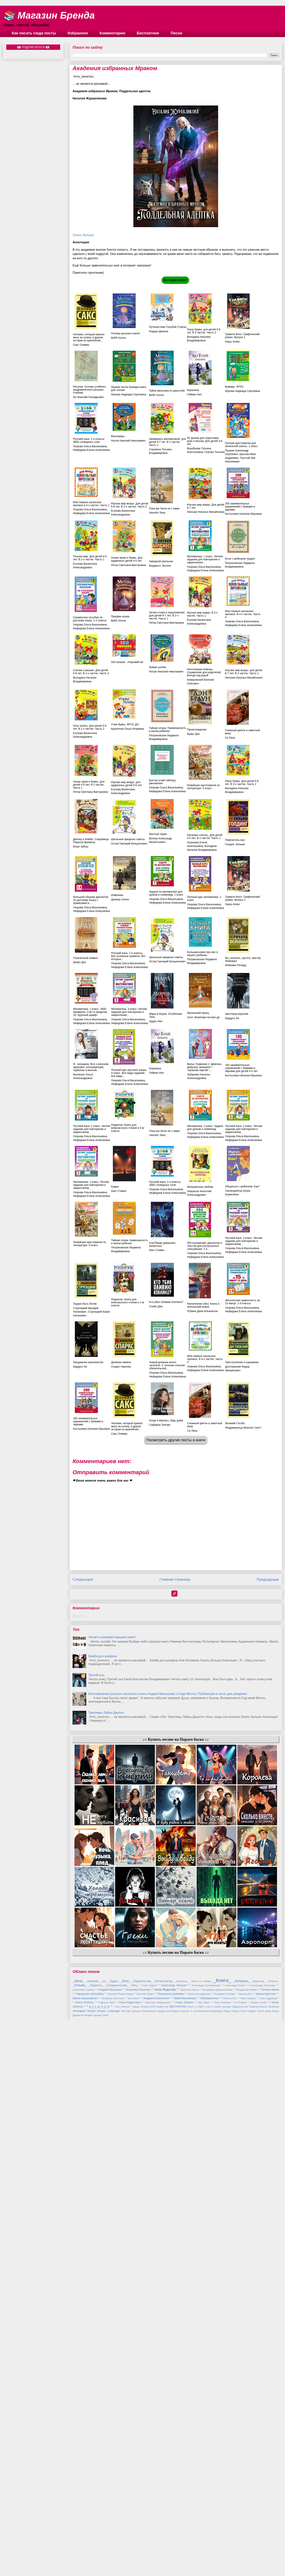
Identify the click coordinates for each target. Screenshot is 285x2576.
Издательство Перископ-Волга (249, 2556)
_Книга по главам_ (201, 2530)
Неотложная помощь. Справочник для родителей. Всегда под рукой (204, 672)
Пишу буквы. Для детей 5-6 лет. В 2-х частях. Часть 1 (242, 782)
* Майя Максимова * (185, 2547)
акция (136, 2556)
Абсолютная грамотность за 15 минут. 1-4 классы (242, 1302)
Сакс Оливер (81, 344)
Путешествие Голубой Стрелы (167, 326)
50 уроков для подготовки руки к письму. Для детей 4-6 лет (204, 441)
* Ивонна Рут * (245, 2543)
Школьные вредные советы (128, 839)
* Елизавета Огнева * (225, 2543)
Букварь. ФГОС (234, 386)
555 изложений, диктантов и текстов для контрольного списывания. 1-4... (204, 1245)
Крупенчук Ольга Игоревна (127, 728)
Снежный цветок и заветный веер (242, 732)
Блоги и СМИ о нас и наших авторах (209, 2556)
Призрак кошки (120, 616)
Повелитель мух (235, 839)
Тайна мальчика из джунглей (166, 390)
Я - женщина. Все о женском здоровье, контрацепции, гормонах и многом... (90, 1067)
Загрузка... (80, 1615)
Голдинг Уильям (235, 844)
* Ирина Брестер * (265, 2543)
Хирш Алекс (232, 341)
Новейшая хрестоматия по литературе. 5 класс (203, 787)
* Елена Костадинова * (199, 2543)
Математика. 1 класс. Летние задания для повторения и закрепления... (205, 559)
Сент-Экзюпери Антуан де (203, 1017)
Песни (176, 33)
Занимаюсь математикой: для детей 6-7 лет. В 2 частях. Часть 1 (167, 441)
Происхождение (197, 729)
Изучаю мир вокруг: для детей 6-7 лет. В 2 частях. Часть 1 (243, 672)
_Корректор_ (258, 2530)
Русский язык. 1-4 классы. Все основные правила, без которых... (128, 956)
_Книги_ (222, 2530)
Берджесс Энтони (160, 565)
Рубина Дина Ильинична (202, 1311)
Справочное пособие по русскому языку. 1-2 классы (90, 619)
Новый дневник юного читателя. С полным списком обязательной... (167, 1365)
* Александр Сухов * (235, 2535)
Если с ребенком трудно (240, 558)
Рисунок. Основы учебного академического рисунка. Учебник (89, 389)
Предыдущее (268, 1579)
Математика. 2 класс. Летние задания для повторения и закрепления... (91, 1184)
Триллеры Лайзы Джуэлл (106, 1712)
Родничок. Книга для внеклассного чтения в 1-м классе (127, 1302)
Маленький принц (198, 1012)
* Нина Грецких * (248, 2548)
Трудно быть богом (85, 1303)
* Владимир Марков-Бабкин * (217, 2539)
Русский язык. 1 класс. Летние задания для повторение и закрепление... (91, 1129)
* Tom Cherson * (122, 2556)
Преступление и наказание (242, 1362)
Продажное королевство (88, 1362)
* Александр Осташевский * (206, 2535)
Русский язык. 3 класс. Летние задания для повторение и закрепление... (243, 1241)
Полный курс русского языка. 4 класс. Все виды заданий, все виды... (129, 1072)
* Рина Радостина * (129, 2552)
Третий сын (96, 1675)
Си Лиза (230, 737)
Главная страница (174, 1579)
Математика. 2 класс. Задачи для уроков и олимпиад (205, 1127)
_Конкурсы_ (241, 2530)
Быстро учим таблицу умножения (162, 782)
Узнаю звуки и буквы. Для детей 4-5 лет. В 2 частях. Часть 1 (88, 784)
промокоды (216, 2560)
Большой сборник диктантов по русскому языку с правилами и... (90, 900)
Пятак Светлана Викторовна (128, 565)
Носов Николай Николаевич (128, 440)
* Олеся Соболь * (84, 2552)
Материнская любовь (200, 1186)
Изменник (117, 895)
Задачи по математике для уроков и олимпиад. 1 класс (166, 893)
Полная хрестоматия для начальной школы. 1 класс (241, 445)
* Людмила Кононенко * (156, 2547)
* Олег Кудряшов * (268, 2548)
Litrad (105, 2564)
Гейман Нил (194, 394)
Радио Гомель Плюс (235, 2560)
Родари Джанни (158, 331)
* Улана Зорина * (184, 2552)
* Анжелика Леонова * (138, 2539)
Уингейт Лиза (157, 512)
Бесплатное (148, 33)
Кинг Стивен (118, 1190)
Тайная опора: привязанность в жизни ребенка (129, 1242)
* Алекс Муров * (149, 2535)
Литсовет (126, 2560)
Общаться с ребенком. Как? (242, 1186)
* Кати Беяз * (133, 2548)
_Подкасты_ (96, 2534)
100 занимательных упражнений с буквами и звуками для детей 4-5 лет (241, 1068)
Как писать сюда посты (34, 33)
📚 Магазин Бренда (49, 15)
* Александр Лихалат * (174, 2534)
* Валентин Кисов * (189, 2539)
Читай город (264, 2560)
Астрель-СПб (148, 2556)
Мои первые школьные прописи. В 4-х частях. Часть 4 (242, 614)
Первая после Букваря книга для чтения (128, 388)
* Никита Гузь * (230, 2548)
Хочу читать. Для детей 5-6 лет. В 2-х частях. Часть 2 (89, 727)
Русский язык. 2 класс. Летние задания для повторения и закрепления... (243, 1129)
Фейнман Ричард (235, 965)
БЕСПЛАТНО (177, 2556)
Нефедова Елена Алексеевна (91, 513)
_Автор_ (78, 2530)
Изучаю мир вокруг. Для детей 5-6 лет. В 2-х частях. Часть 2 (129, 505)
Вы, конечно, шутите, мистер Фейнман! (243, 959)
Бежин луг (162, 2556)
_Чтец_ (134, 2534)
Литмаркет (79, 2560)
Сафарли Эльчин (159, 1424)
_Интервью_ (182, 2530)
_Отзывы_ (80, 2534)
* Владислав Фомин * (247, 2539)
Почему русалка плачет (125, 333)
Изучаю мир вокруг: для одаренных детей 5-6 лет (126, 784)
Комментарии (112, 33)
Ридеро (252, 2560)
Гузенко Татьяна (214, 452)
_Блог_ (126, 2530)
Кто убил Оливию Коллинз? (166, 1301)
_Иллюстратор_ (164, 2530)
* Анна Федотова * (165, 2539)
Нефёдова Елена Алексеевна (91, 449)
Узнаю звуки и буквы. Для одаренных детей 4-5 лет (126, 559)
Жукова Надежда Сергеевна (128, 394)
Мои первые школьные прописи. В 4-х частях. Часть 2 (204, 1359)
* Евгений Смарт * (145, 2543)
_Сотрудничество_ (116, 2534)
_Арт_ (104, 2530)
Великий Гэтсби (235, 1423)
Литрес (91, 2560)
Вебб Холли (118, 337)
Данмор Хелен (120, 899)
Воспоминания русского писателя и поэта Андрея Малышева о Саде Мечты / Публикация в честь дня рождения (167, 1693)
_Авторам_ (93, 2530)
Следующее (83, 1579)
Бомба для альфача (102, 1656)
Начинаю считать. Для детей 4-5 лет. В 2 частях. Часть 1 (204, 836)
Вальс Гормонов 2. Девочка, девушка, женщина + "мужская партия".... (204, 1067)
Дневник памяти (121, 1362)
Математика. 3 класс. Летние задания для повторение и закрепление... (129, 1011)
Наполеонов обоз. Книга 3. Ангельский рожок (203, 1305)
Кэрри (115, 1186)
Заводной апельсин (161, 561)
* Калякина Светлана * (113, 2548)
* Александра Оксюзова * (262, 2535)
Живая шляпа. (158, 667)
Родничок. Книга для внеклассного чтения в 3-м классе (127, 1127)
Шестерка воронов (236, 1013)
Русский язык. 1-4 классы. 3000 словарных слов (89, 440)
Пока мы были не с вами (164, 508)
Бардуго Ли (232, 1018)
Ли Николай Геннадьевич (88, 397)
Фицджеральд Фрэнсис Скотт (243, 1427)
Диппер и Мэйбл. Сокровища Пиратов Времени (91, 841)
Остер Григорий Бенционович (129, 843)
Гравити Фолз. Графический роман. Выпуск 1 (242, 336)
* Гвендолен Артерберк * (90, 2543)
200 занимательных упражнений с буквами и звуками (240, 506)
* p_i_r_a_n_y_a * (99, 2556)
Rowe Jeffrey (80, 846)
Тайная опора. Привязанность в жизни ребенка (167, 729)
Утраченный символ (85, 957)
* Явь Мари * (203, 2552)
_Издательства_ (142, 2530)
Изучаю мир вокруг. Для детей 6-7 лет (205, 506)
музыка (136, 2560)
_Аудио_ (114, 2530)
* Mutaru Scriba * (258, 2552)
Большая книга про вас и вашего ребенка (202, 954)
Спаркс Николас (121, 1366)
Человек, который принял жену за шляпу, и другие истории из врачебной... (88, 337)
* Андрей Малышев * (110, 2539)
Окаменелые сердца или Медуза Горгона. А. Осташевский (175, 2560)
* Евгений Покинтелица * (120, 2543)
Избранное (78, 33)
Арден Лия (155, 1021)
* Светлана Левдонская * (157, 2552)
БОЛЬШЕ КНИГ (175, 280)
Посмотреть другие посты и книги (175, 1440)
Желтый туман (158, 834)
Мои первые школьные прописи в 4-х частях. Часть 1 (91, 504)
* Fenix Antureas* (222, 2552)
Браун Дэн (193, 733)
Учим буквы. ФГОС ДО (125, 724)
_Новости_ (273, 2530)
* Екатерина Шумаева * (170, 2543)
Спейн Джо (156, 1306)
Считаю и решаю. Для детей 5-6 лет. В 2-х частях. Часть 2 (91, 672)
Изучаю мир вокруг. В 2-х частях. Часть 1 (202, 614)
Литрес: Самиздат (108, 2560)
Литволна (273, 2556)
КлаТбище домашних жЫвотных (162, 1244)
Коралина (193, 390)
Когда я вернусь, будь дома (166, 1420)
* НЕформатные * (209, 2547)
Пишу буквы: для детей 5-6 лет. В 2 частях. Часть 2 (203, 331)
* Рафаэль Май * (106, 2552)
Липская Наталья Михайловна (205, 511)
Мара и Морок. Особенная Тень (165, 1015)
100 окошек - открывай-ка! (127, 662)
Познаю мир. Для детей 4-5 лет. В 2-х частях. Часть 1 (90, 558)
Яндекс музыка (93, 2564)
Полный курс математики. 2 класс (204, 898)
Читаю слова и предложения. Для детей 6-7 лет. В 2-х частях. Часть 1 (167, 615)
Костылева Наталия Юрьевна (243, 513)
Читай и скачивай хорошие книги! (111, 1637)
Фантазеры (118, 436)
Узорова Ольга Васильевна (90, 446)
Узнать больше (83, 235)
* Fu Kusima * (240, 2552)
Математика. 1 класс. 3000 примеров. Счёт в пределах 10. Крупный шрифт (90, 1011)
